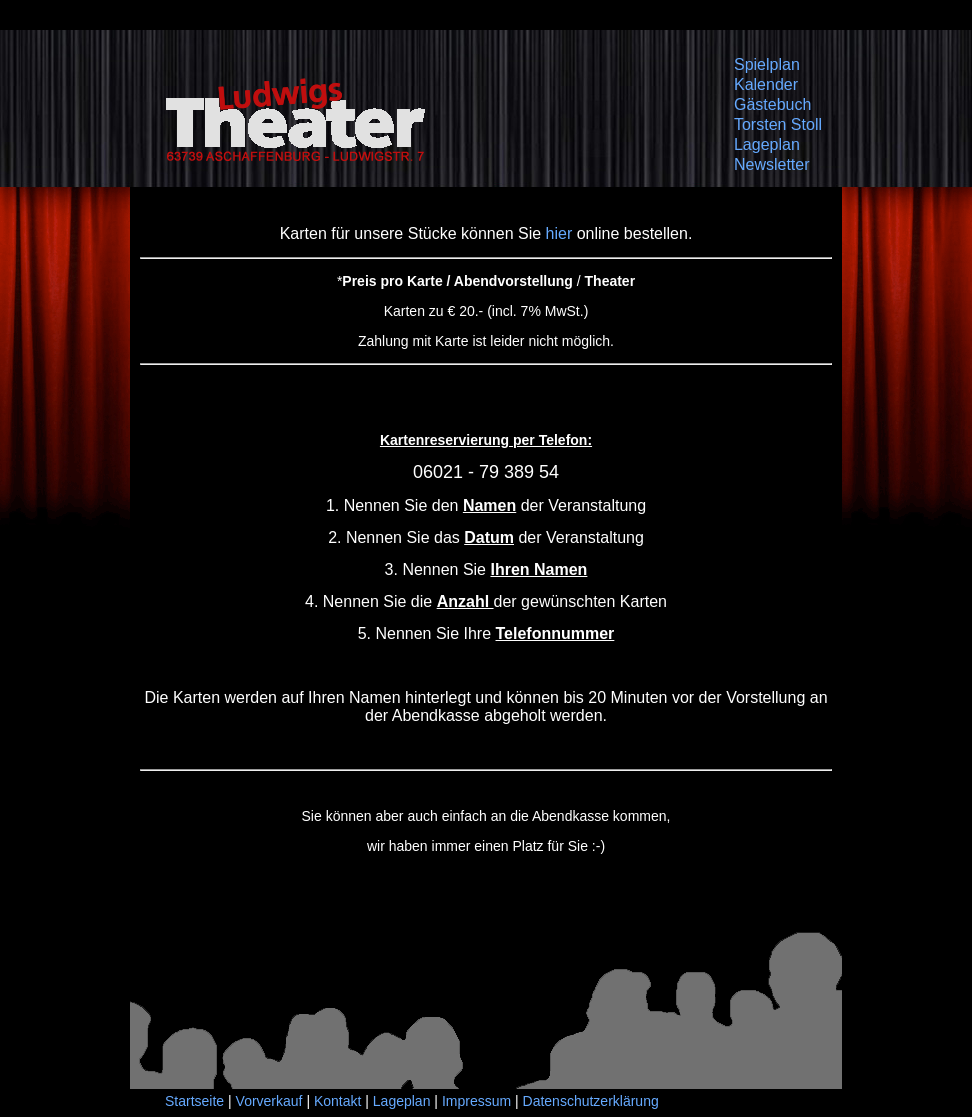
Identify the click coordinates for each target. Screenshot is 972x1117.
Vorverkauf (269, 1101)
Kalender (766, 84)
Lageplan (767, 144)
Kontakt (337, 1101)
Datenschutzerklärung (591, 1101)
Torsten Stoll (778, 124)
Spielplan (767, 64)
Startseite (194, 1101)
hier (559, 233)
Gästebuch (772, 104)
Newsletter (772, 164)
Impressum (476, 1101)
